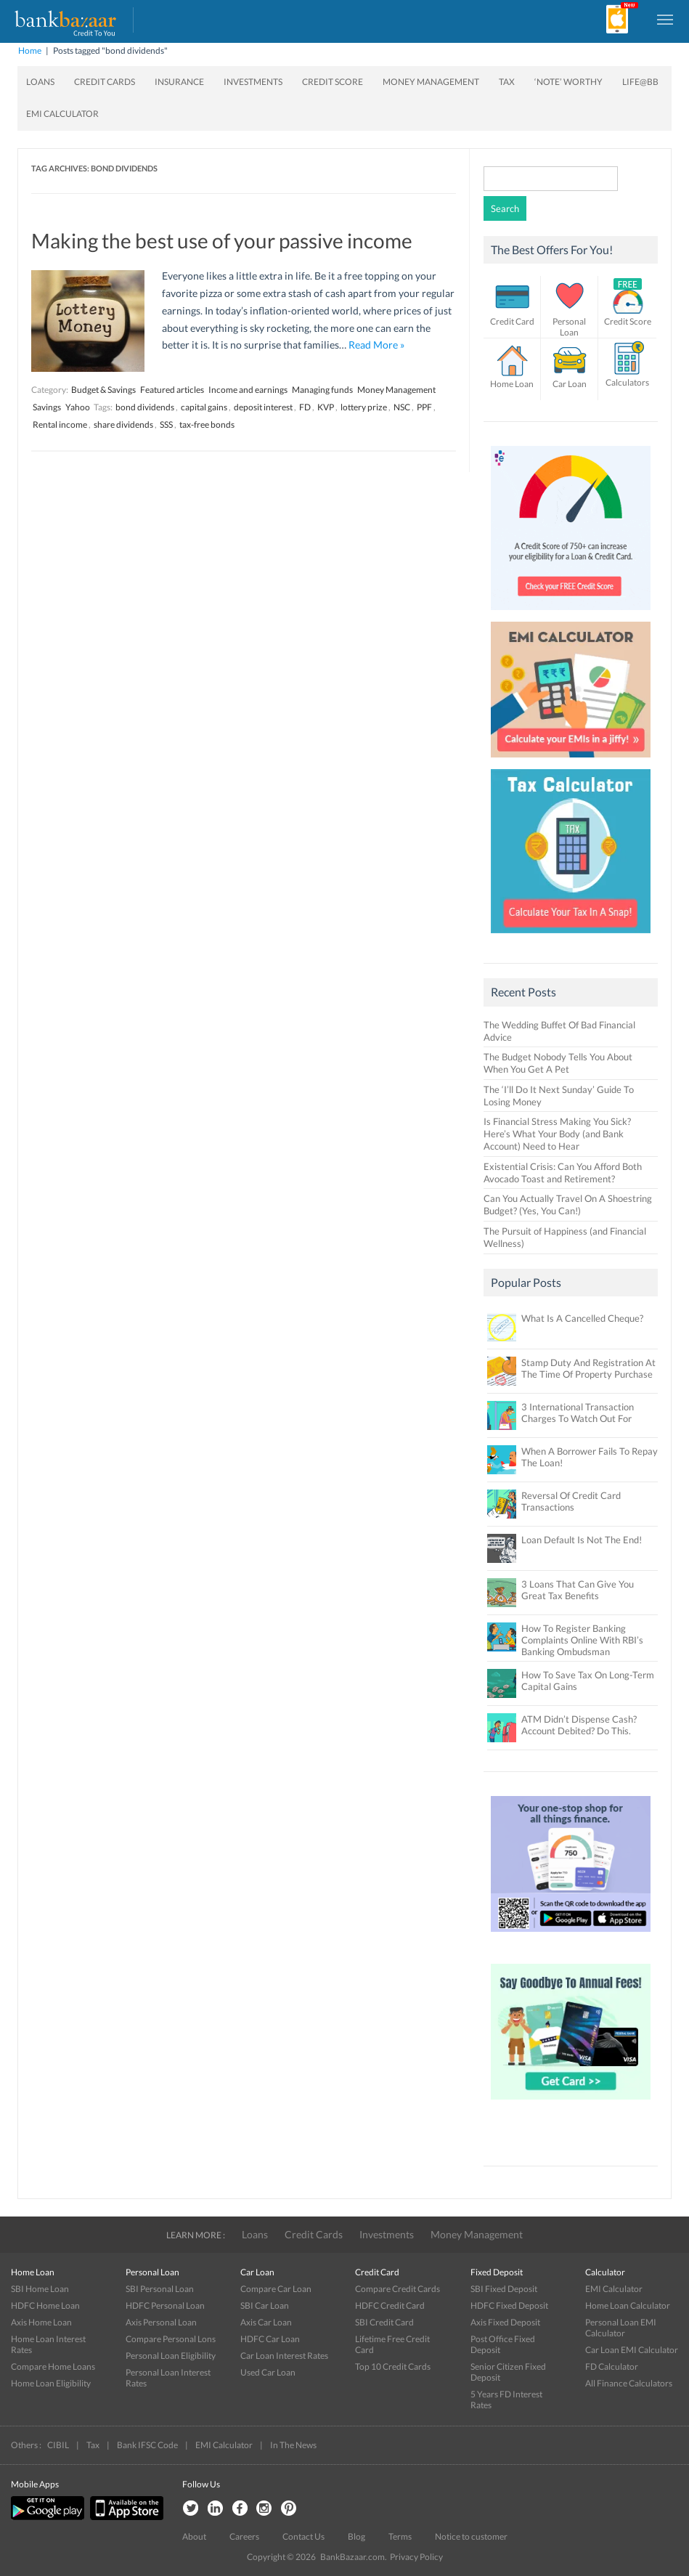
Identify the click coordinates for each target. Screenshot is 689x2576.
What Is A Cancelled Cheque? (582, 1318)
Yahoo (77, 407)
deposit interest (263, 407)
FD (305, 407)
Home (29, 50)
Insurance (179, 81)
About (194, 2536)
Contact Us (303, 2536)
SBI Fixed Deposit (503, 2288)
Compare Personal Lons (171, 2338)
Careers (244, 2536)
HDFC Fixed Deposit (509, 2305)
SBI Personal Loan (160, 2288)
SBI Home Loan (40, 2288)
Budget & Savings (103, 389)
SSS (166, 424)
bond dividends (144, 407)
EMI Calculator (62, 113)
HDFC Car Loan (270, 2338)
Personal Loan (569, 327)
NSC (402, 407)
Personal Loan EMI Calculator (620, 2328)
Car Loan (570, 383)
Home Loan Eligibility (51, 2383)
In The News (293, 2444)
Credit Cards (104, 81)
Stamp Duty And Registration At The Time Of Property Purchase (588, 1368)
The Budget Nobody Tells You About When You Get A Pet (558, 1063)
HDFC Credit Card (390, 2305)
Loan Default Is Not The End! (581, 1539)
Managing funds (322, 389)
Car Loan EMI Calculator (631, 2349)
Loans (40, 81)
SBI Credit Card (384, 2322)
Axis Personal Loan (161, 2322)
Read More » (376, 344)
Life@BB (640, 81)
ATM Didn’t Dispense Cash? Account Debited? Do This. (579, 1724)
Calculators (627, 382)
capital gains (204, 407)
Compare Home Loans (53, 2366)
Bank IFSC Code (147, 2444)
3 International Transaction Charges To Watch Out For (577, 1412)
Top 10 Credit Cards (393, 2366)
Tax (507, 81)
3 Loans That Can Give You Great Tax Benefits (577, 1589)
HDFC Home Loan (45, 2305)
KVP (325, 407)
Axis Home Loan (41, 2322)
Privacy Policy (416, 2556)
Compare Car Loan (275, 2288)
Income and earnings (248, 389)
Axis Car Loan (266, 2322)
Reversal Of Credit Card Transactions (571, 1501)
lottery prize (364, 407)
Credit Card (512, 321)
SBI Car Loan (264, 2305)
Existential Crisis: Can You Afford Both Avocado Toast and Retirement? (563, 1173)
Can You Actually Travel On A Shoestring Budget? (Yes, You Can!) (568, 1204)
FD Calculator (611, 2366)
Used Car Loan (267, 2372)
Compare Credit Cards (397, 2288)
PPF (424, 407)
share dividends (123, 424)
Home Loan (512, 383)
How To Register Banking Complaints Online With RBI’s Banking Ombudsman (582, 1639)
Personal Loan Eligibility (171, 2355)
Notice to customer (471, 2536)
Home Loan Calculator (627, 2305)
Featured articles (172, 389)
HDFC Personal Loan (165, 2305)
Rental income (60, 424)
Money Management (431, 81)
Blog (356, 2536)
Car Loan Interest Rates (284, 2355)
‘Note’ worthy (568, 81)
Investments (253, 81)
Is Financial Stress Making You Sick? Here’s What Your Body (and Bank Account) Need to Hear (557, 1134)
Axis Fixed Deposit (505, 2322)
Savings (47, 407)
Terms (400, 2536)
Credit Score (332, 81)
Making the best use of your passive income (221, 240)
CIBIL (58, 2444)
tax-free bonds (207, 424)
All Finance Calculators (628, 2383)
